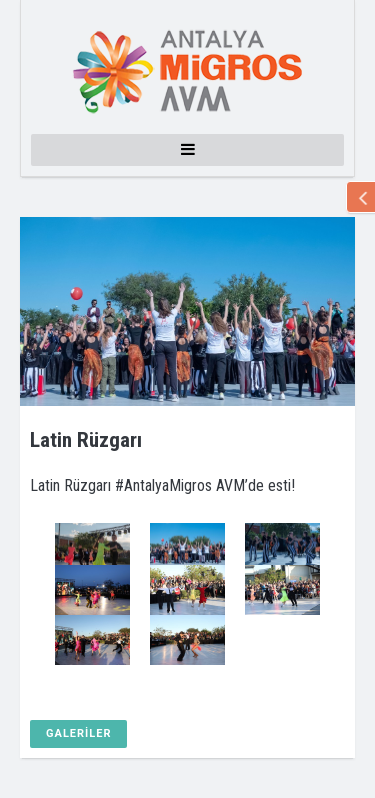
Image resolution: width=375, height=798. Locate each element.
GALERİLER (78, 733)
